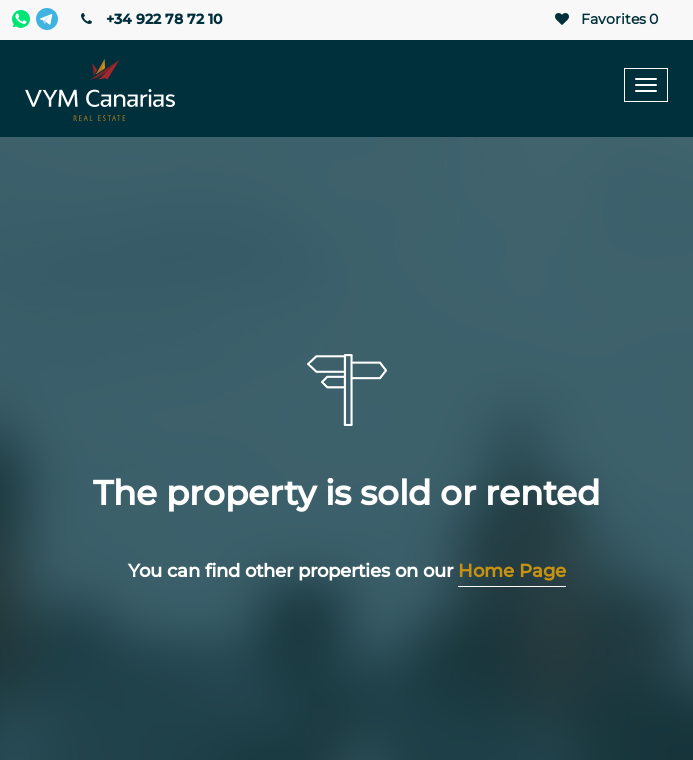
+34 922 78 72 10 (149, 19)
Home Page (512, 571)
